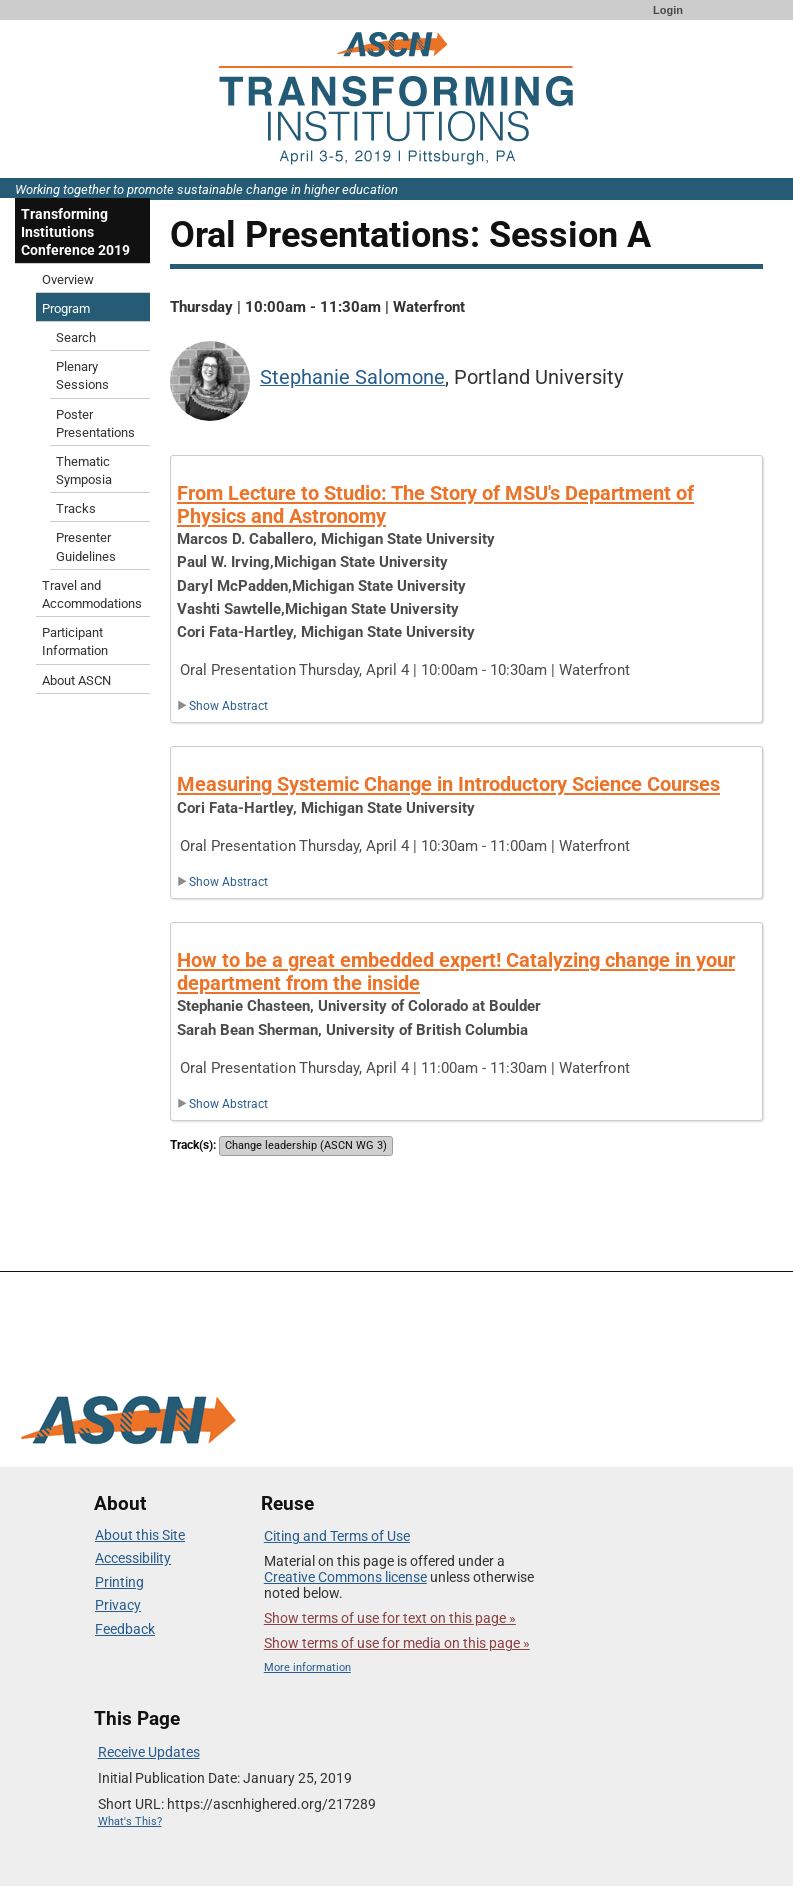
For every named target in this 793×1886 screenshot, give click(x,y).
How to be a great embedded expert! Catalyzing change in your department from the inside (456, 971)
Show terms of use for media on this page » (397, 1643)
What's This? (130, 1821)
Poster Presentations (95, 423)
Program (66, 308)
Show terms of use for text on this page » (390, 1618)
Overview (68, 279)
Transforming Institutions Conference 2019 (75, 232)
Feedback (125, 1629)
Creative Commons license (345, 1577)
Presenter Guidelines (86, 546)
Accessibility (133, 1558)
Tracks (76, 508)
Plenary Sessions (82, 375)
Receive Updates (149, 1752)
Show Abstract (222, 706)
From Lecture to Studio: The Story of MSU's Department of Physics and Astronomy (435, 504)
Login (668, 10)
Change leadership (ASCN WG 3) (306, 1145)
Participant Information (75, 641)
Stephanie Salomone (352, 377)
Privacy (118, 1605)
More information (307, 1667)
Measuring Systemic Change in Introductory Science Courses (448, 784)
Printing (119, 1582)
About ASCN (76, 680)
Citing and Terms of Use (337, 1536)
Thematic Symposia (84, 470)
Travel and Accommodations (92, 594)
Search (76, 337)
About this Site (140, 1535)
